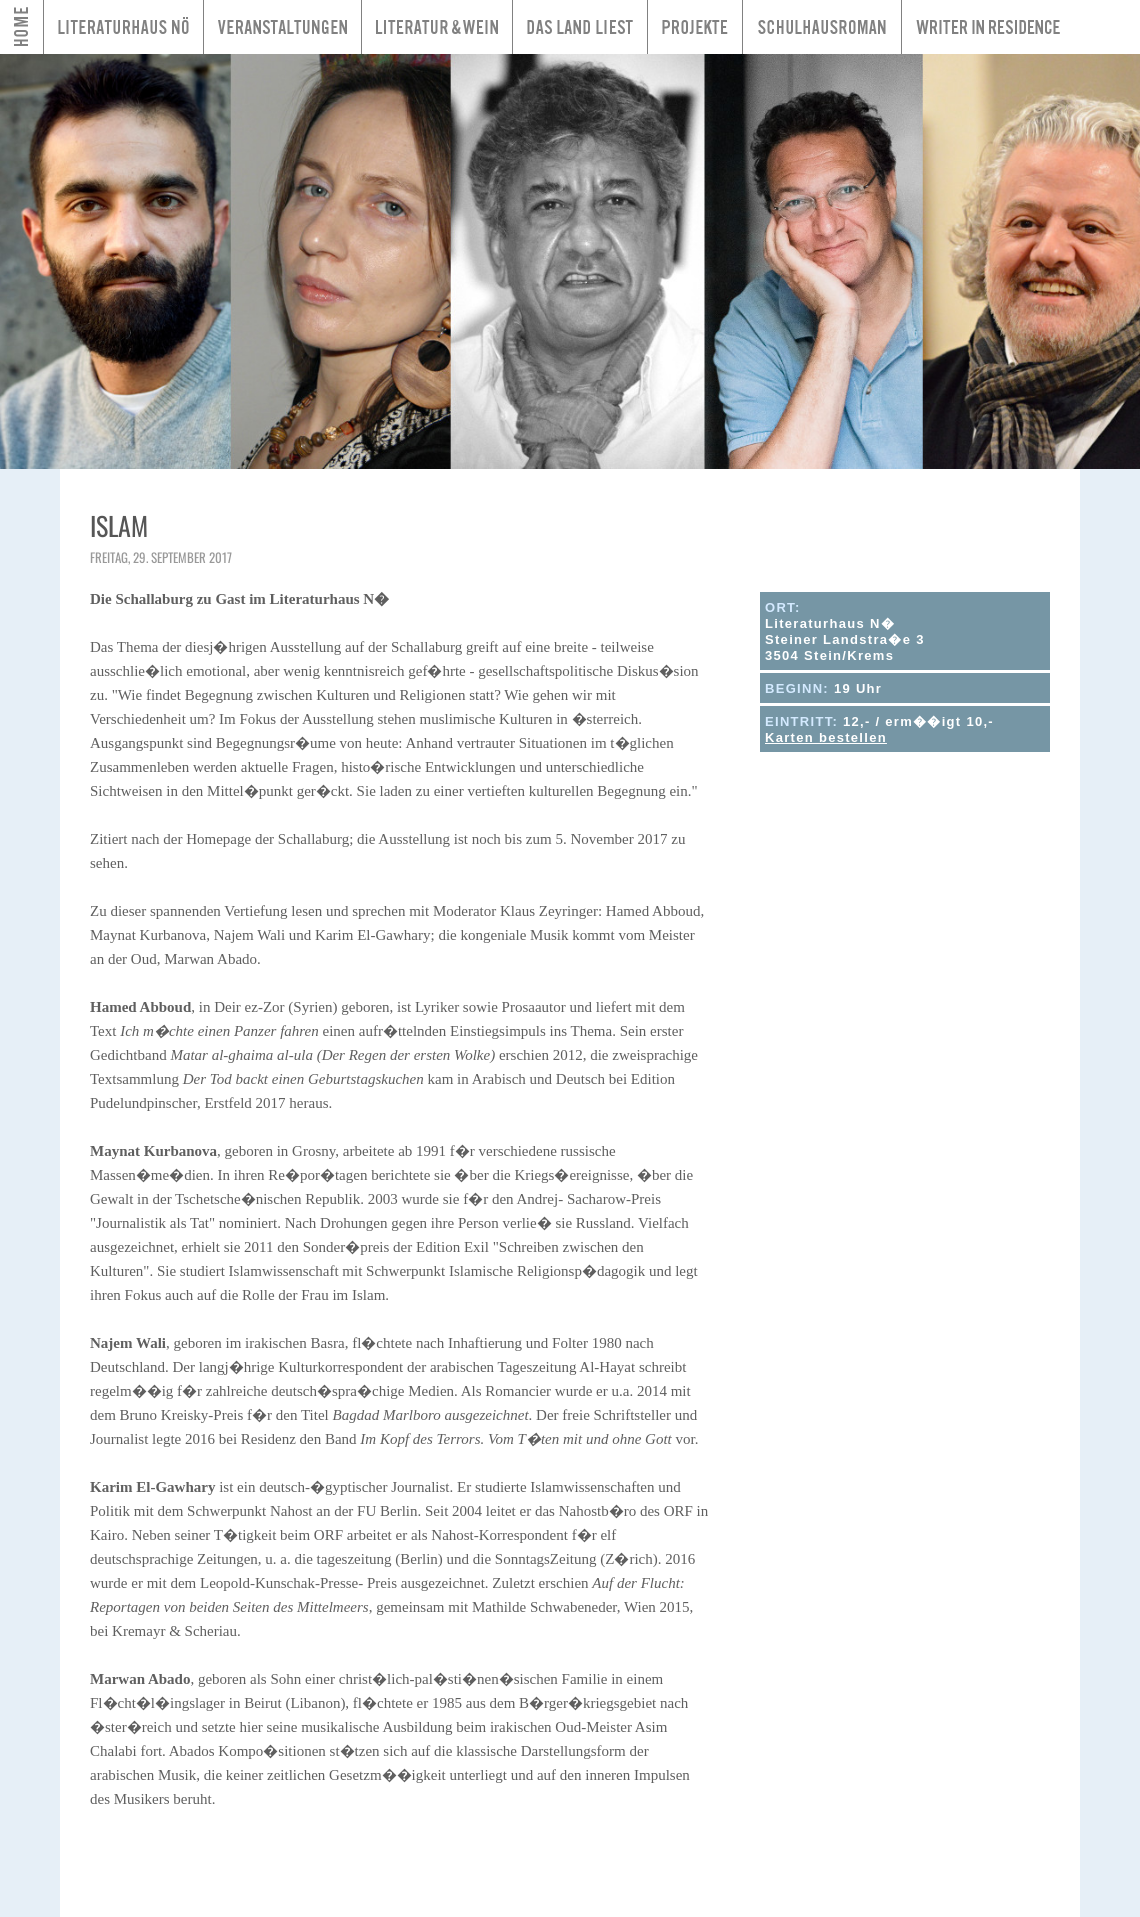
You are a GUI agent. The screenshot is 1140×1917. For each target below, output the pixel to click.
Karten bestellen (826, 737)
